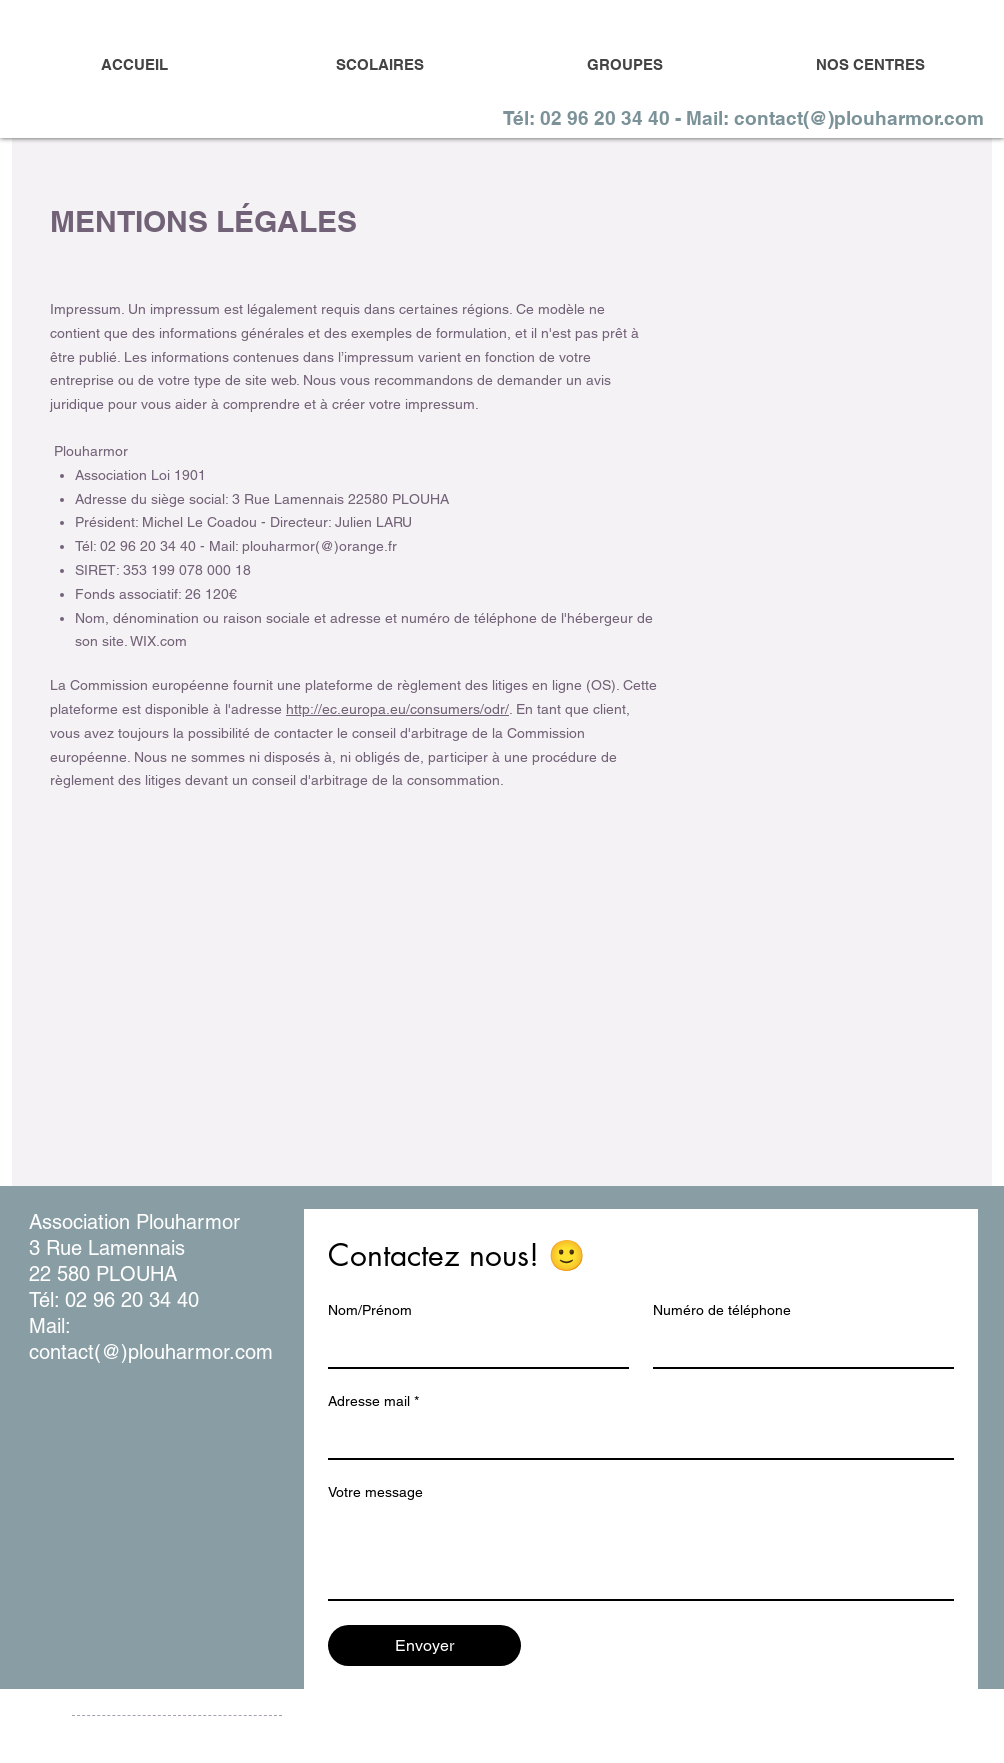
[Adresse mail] (635, 1438)
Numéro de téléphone (722, 1310)
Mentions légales (118, 1734)
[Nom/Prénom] (472, 1347)
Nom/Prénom (370, 1310)
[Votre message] (641, 1554)
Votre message (375, 1492)
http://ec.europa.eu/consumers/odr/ (397, 709)
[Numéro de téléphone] (797, 1347)
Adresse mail (373, 1401)
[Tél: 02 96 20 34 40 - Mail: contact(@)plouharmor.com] (745, 118)
